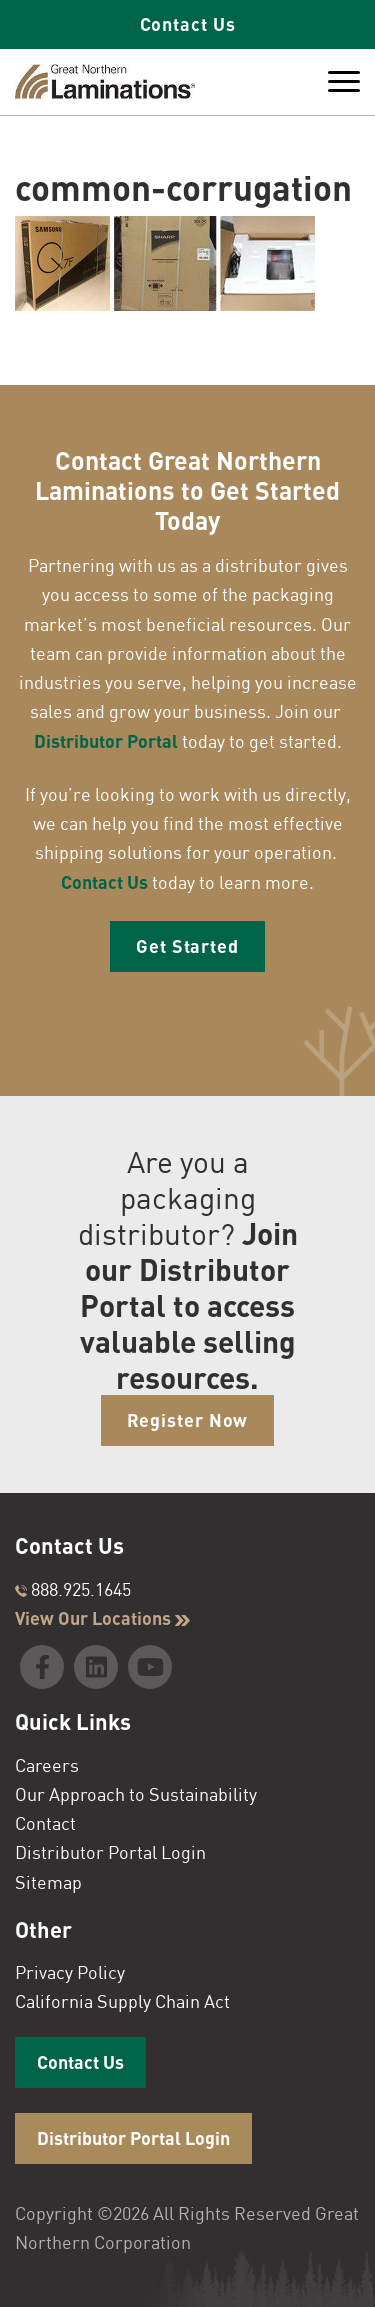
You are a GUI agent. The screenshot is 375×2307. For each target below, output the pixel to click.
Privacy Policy (70, 1972)
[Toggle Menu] (344, 82)
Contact (45, 1823)
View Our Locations (102, 1618)
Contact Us (188, 24)
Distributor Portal (106, 741)
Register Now (188, 1420)
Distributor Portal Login (110, 1852)
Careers (47, 1765)
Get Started (187, 946)
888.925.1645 (73, 1589)
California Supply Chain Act (122, 2001)
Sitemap (48, 1882)
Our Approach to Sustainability (136, 1794)
